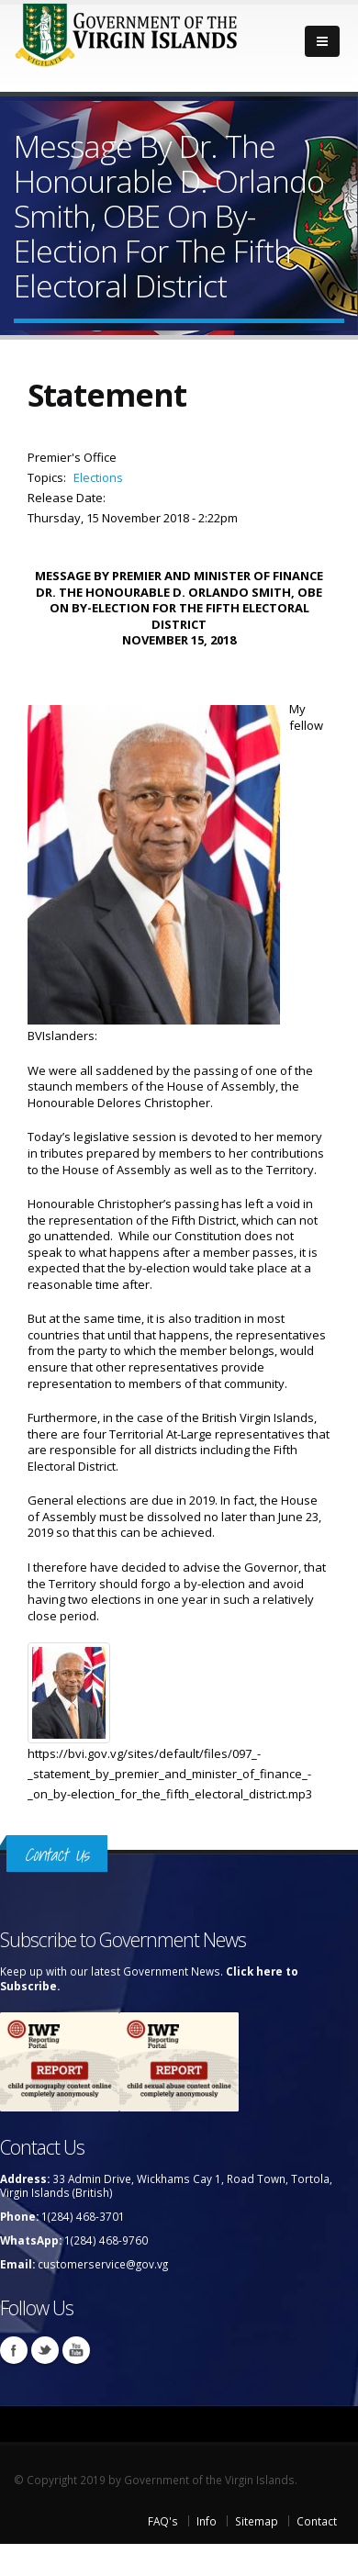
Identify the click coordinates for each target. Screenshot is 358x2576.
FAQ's (163, 2521)
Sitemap (256, 2521)
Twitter (45, 2350)
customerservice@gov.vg (103, 2264)
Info (206, 2521)
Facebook (14, 2350)
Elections (98, 477)
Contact (316, 2521)
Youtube (76, 2350)
